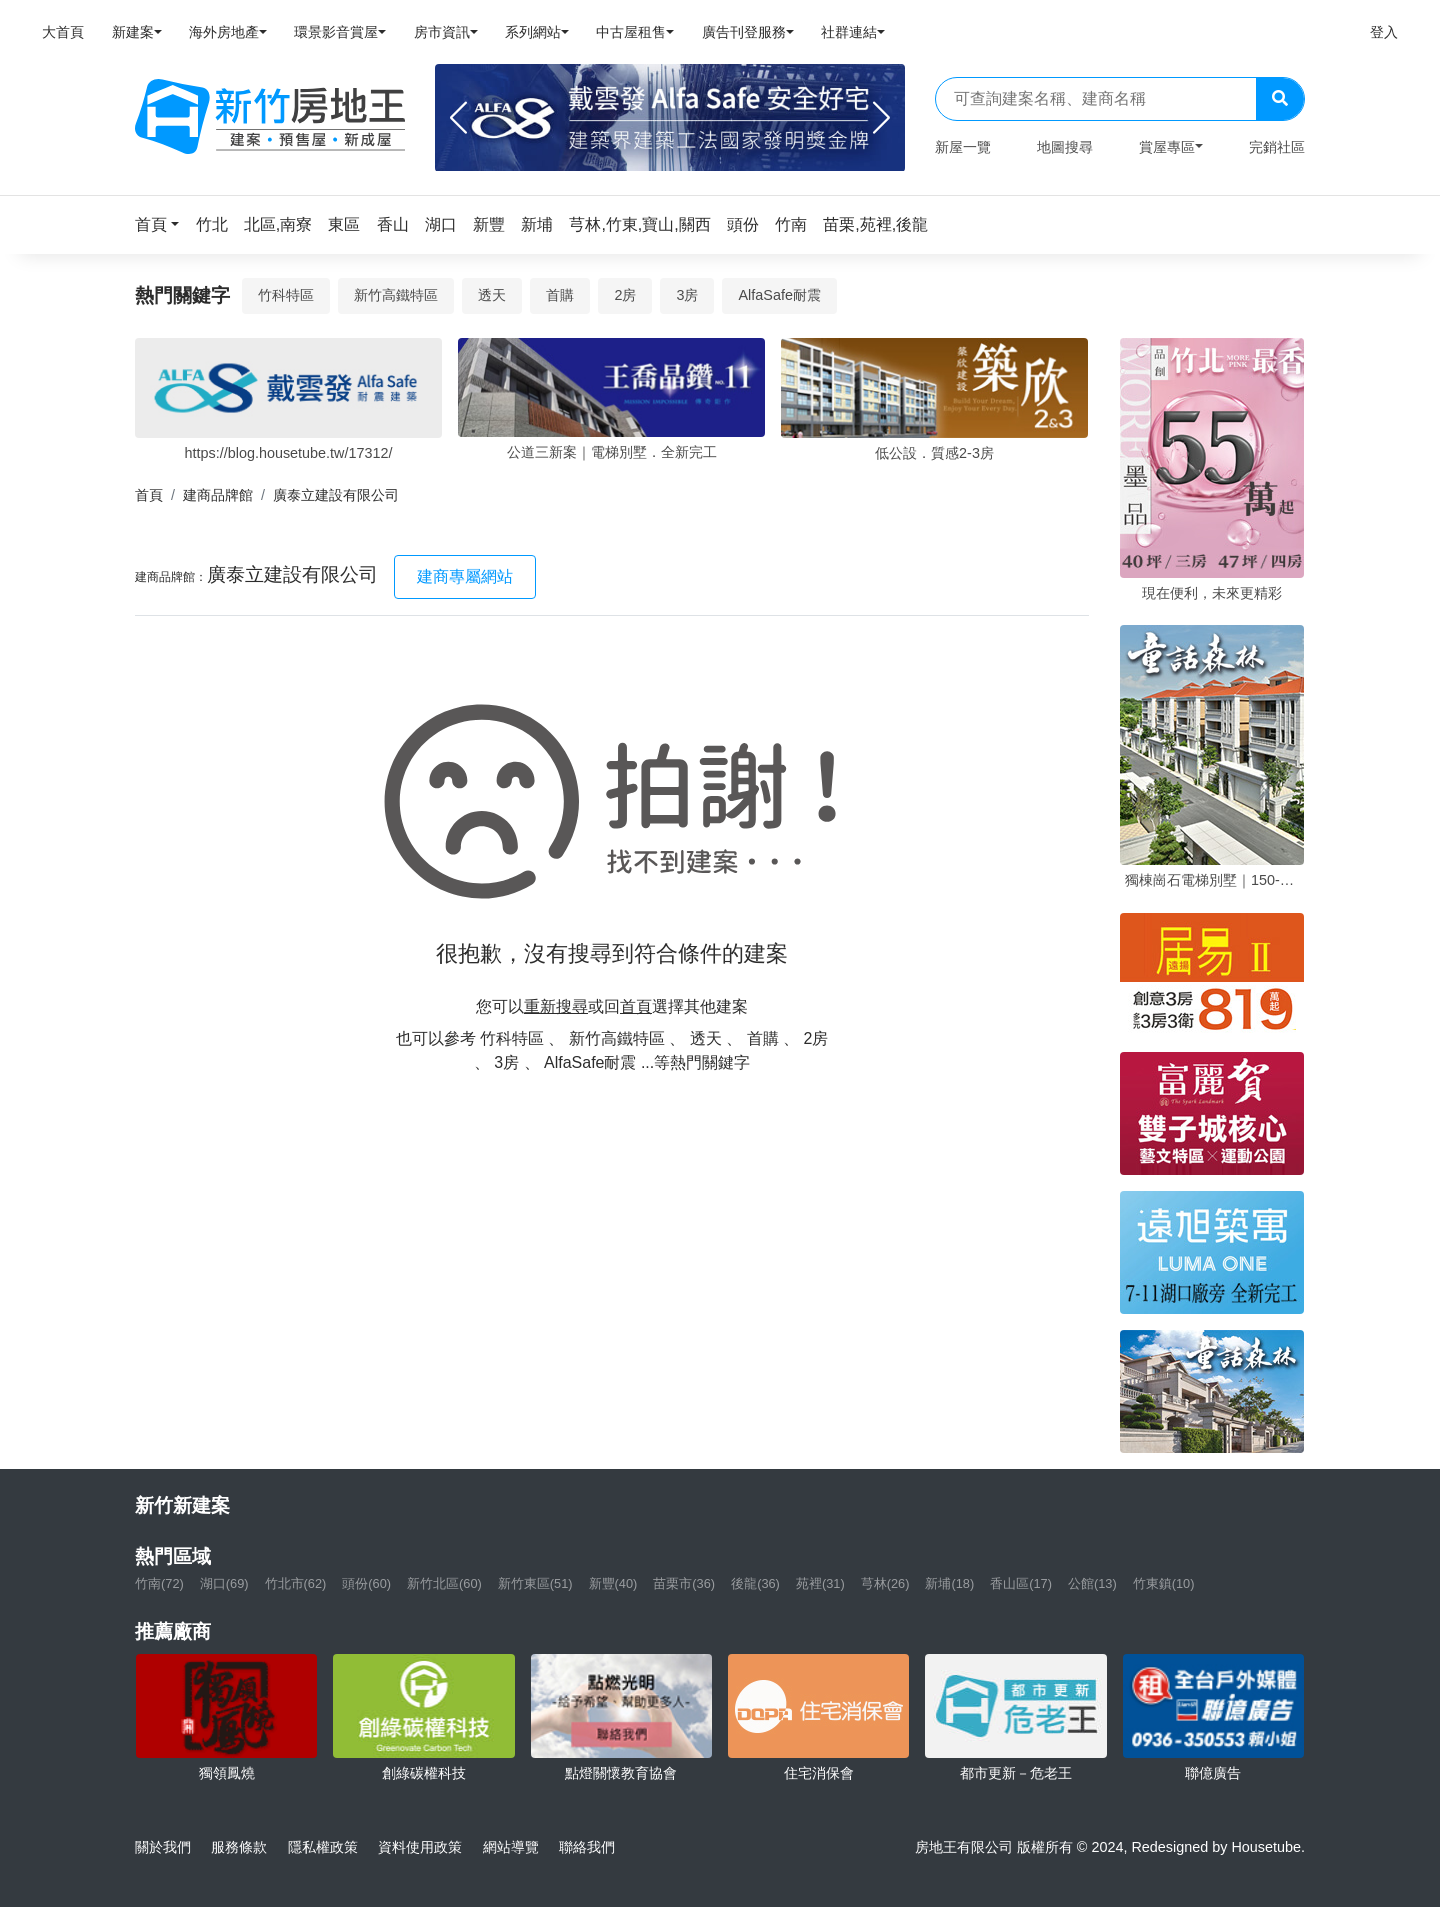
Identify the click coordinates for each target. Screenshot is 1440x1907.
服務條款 (239, 1847)
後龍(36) (755, 1583)
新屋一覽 (963, 147)
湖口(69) (224, 1583)
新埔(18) (949, 1583)
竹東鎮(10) (1164, 1583)
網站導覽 (511, 1847)
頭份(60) (366, 1583)
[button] (163, 224)
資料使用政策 (420, 1847)
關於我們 (163, 1847)
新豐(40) (613, 1583)
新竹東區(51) (535, 1583)
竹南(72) (159, 1583)
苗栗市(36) (684, 1583)
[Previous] (458, 118)
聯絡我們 (587, 1847)
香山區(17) (1021, 1583)
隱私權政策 (323, 1847)
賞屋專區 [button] (1167, 147)
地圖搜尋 (1065, 147)
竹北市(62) (296, 1583)
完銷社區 (1277, 147)
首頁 (149, 495)
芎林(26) (885, 1583)
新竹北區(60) (444, 1583)
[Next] (881, 118)
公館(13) (1092, 1583)
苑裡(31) (820, 1583)
